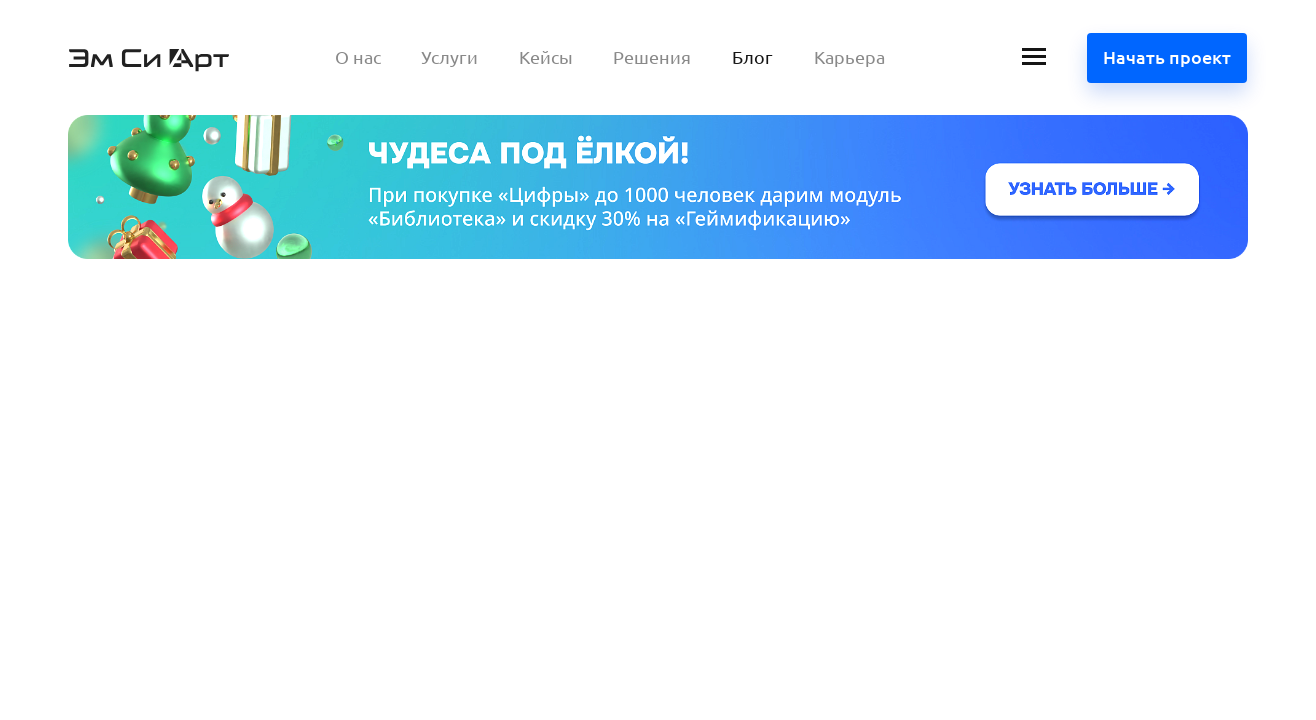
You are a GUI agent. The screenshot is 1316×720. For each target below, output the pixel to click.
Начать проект (1167, 57)
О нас (358, 57)
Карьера (849, 57)
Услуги (449, 57)
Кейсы (546, 57)
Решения (652, 57)
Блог (752, 57)
